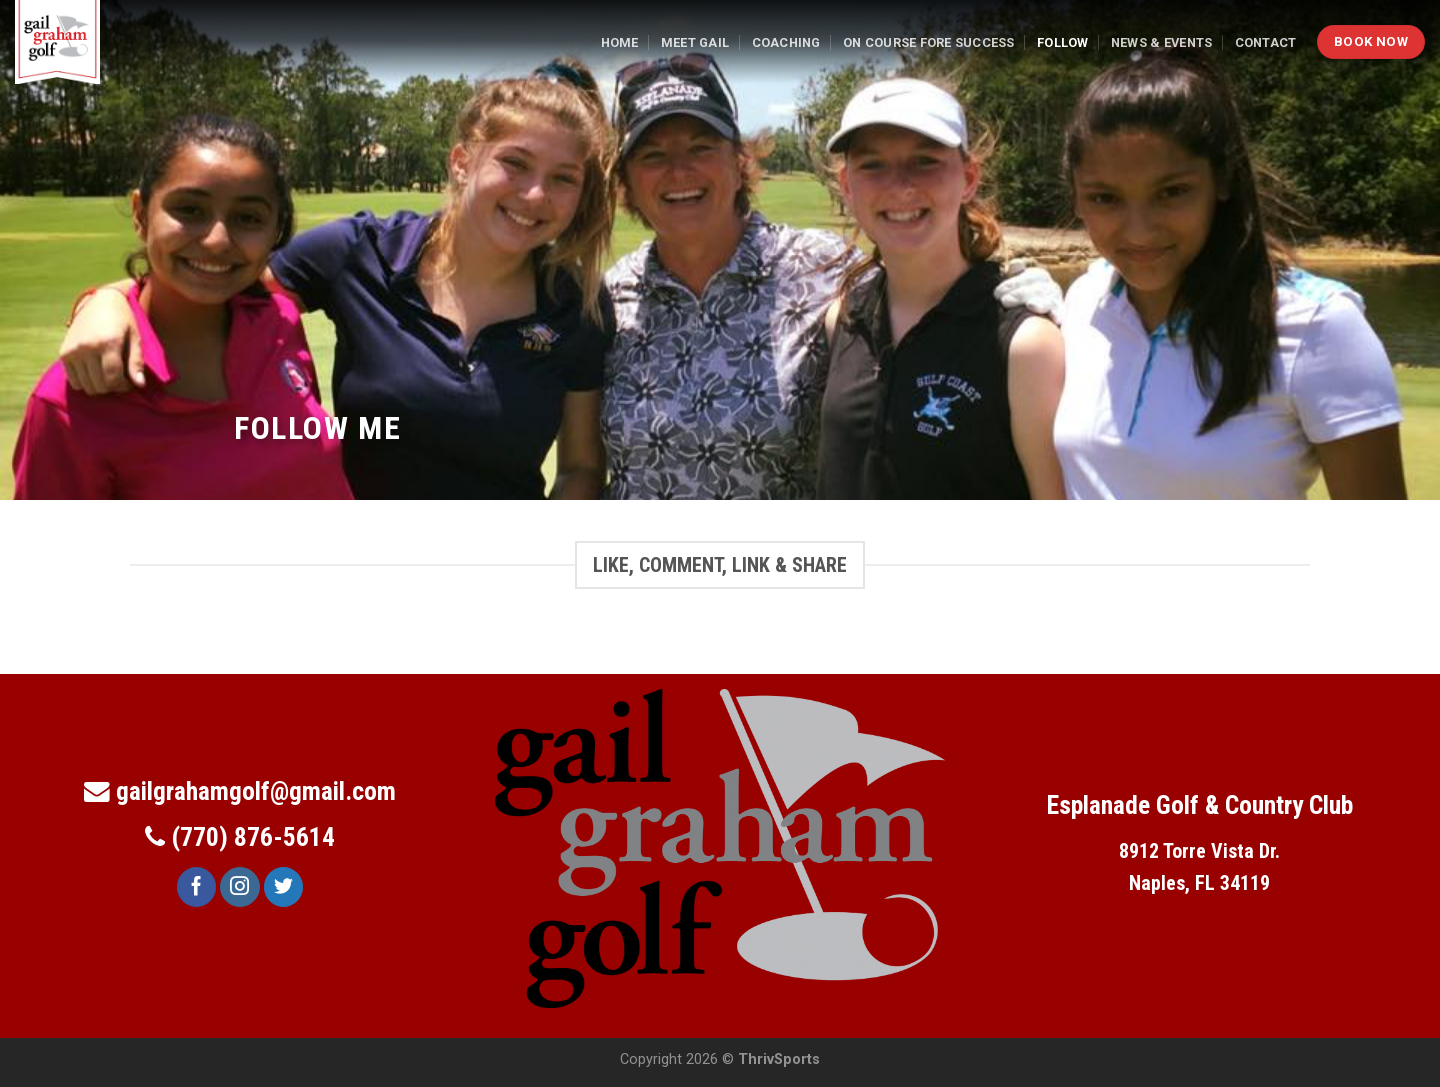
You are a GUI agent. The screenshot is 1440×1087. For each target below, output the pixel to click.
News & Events (1161, 42)
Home (620, 42)
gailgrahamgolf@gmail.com (256, 791)
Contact (1266, 42)
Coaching (786, 42)
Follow (1063, 42)
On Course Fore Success (929, 42)
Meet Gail (695, 42)
